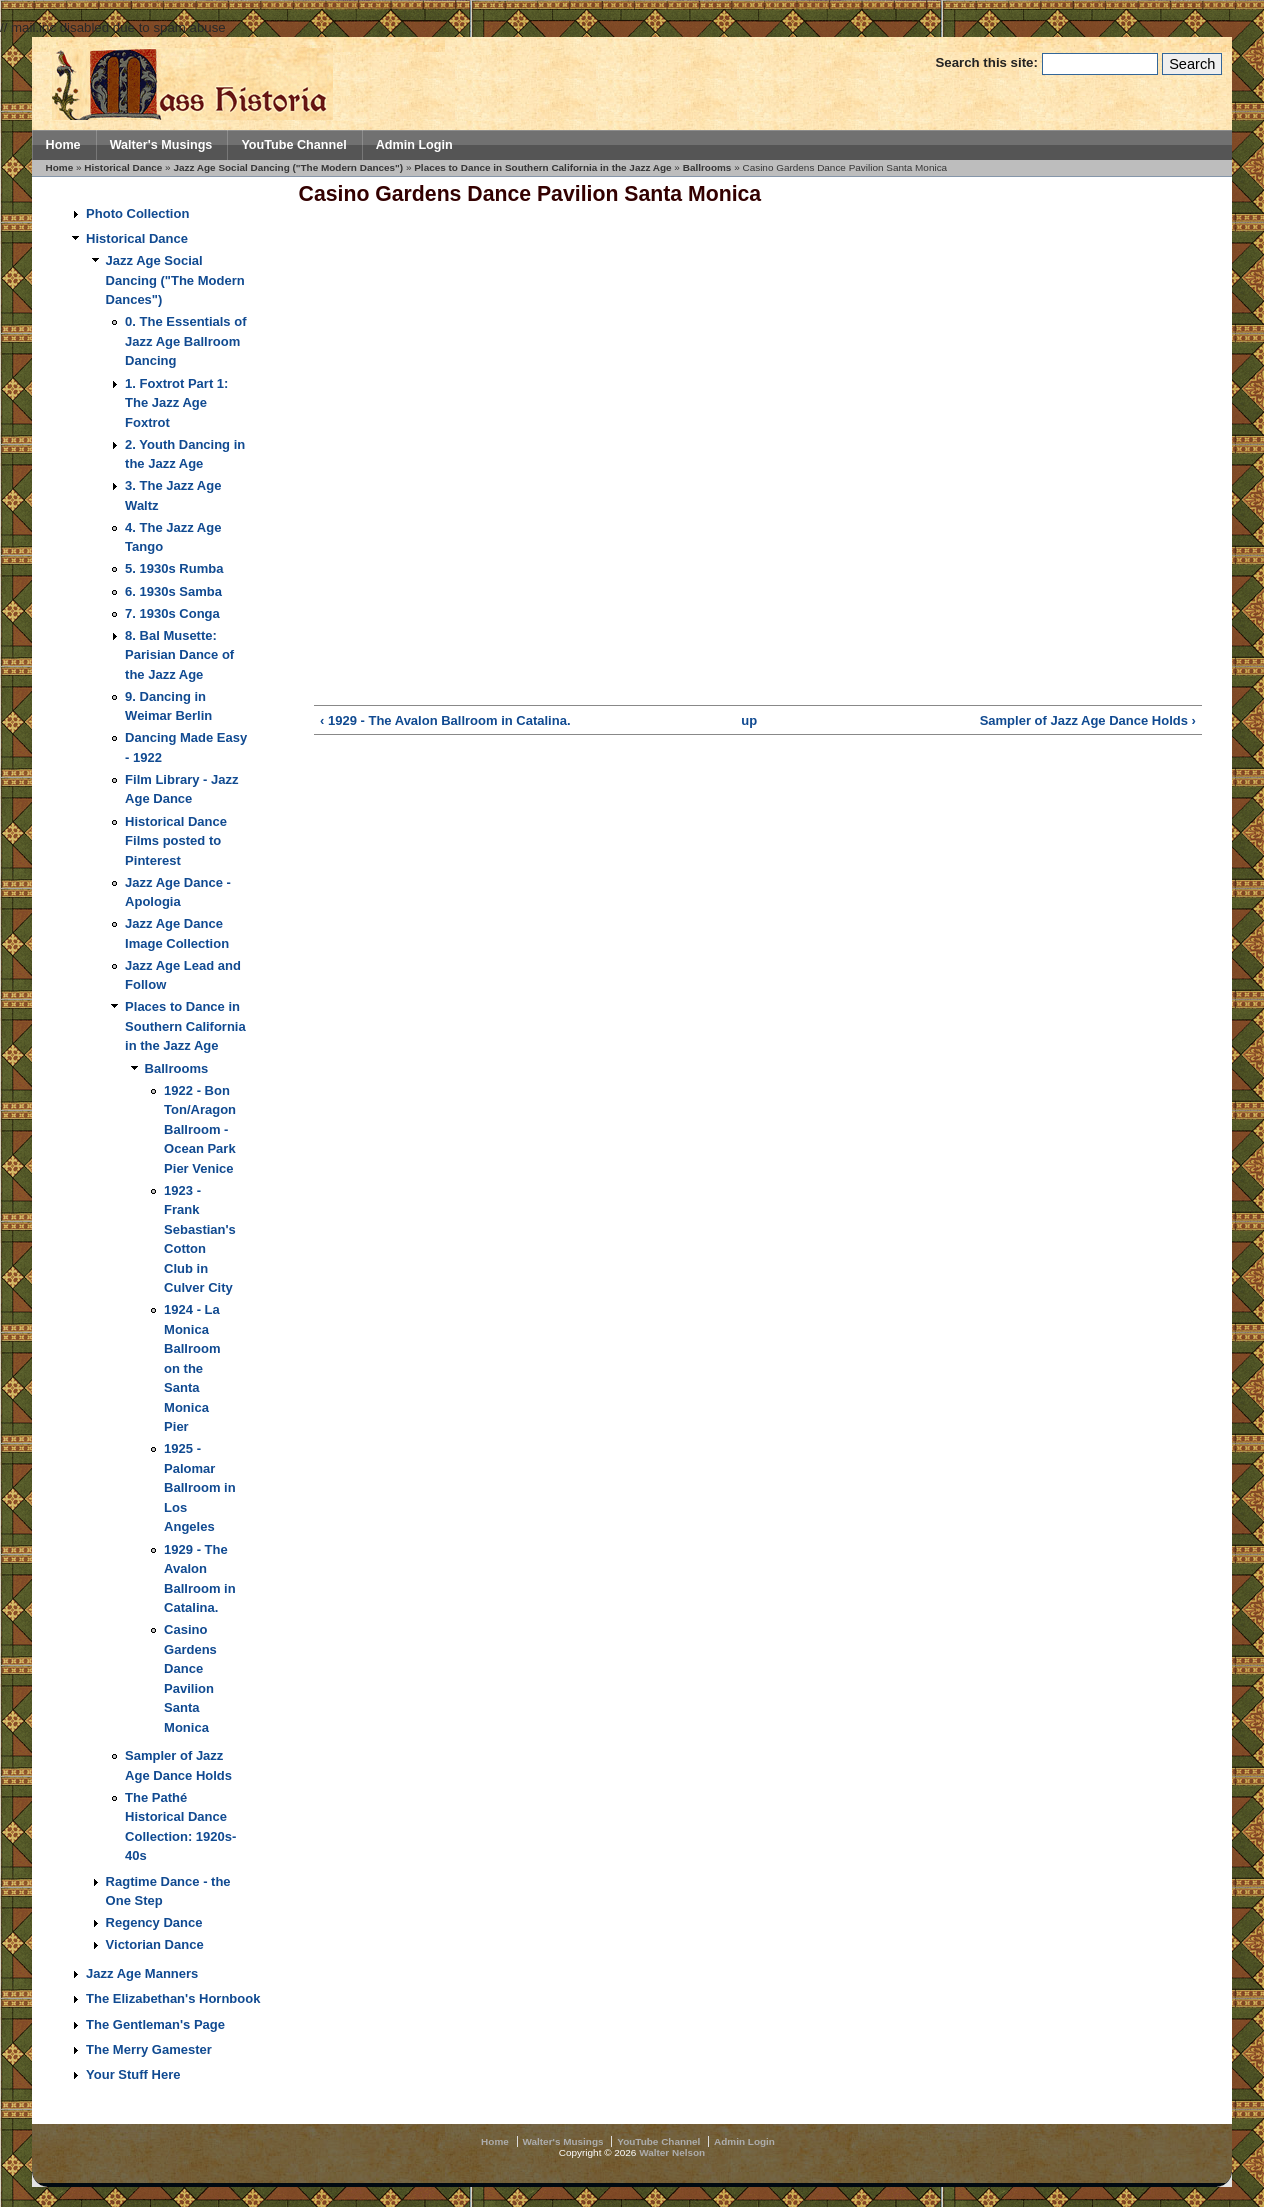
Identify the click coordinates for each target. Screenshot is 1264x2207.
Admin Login (414, 145)
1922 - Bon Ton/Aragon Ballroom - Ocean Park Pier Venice (200, 1129)
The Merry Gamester (149, 2049)
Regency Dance (154, 1922)
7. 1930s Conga (172, 613)
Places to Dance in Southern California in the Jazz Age (542, 167)
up (749, 720)
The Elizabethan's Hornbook (173, 1998)
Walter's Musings (161, 145)
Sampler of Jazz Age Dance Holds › (1088, 720)
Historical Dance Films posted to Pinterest (176, 841)
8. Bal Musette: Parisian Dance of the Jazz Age (179, 655)
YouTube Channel (293, 145)
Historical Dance (123, 167)
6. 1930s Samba (173, 591)
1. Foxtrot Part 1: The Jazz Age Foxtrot (176, 403)
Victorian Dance (155, 1944)
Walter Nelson (672, 2152)
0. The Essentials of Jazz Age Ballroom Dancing (185, 341)
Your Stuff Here (133, 2074)
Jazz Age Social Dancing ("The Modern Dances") (288, 167)
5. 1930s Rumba (174, 568)
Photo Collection (137, 213)
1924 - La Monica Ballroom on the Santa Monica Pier (192, 1368)
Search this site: (988, 62)
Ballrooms (707, 167)
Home (63, 145)
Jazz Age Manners (142, 1973)
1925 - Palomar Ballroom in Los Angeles (200, 1487)
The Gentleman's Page (155, 2024)
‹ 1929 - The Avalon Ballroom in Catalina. (445, 720)
